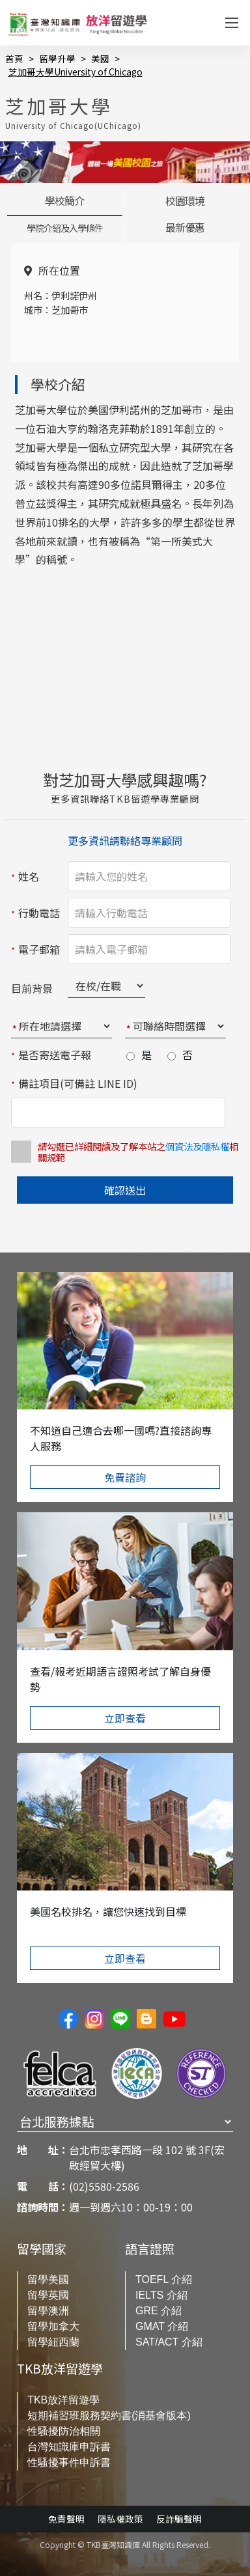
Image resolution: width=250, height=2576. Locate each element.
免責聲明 (66, 2518)
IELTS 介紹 (161, 2295)
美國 (100, 58)
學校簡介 (64, 200)
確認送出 (125, 1190)
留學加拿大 (53, 2326)
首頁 (14, 58)
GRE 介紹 (158, 2310)
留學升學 (57, 58)
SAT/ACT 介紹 (168, 2341)
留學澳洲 (48, 2310)
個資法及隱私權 (197, 1146)
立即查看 (125, 1717)
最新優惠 (184, 227)
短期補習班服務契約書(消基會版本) (109, 2415)
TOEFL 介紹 (163, 2279)
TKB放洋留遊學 (63, 2399)
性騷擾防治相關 (63, 2431)
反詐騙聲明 (179, 2518)
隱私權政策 (120, 2518)
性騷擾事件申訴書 (69, 2462)
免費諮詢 (125, 1477)
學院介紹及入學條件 (65, 227)
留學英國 (48, 2295)
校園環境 (184, 200)
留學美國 (48, 2279)
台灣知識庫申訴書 (69, 2446)
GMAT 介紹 (161, 2326)
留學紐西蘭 (53, 2341)
